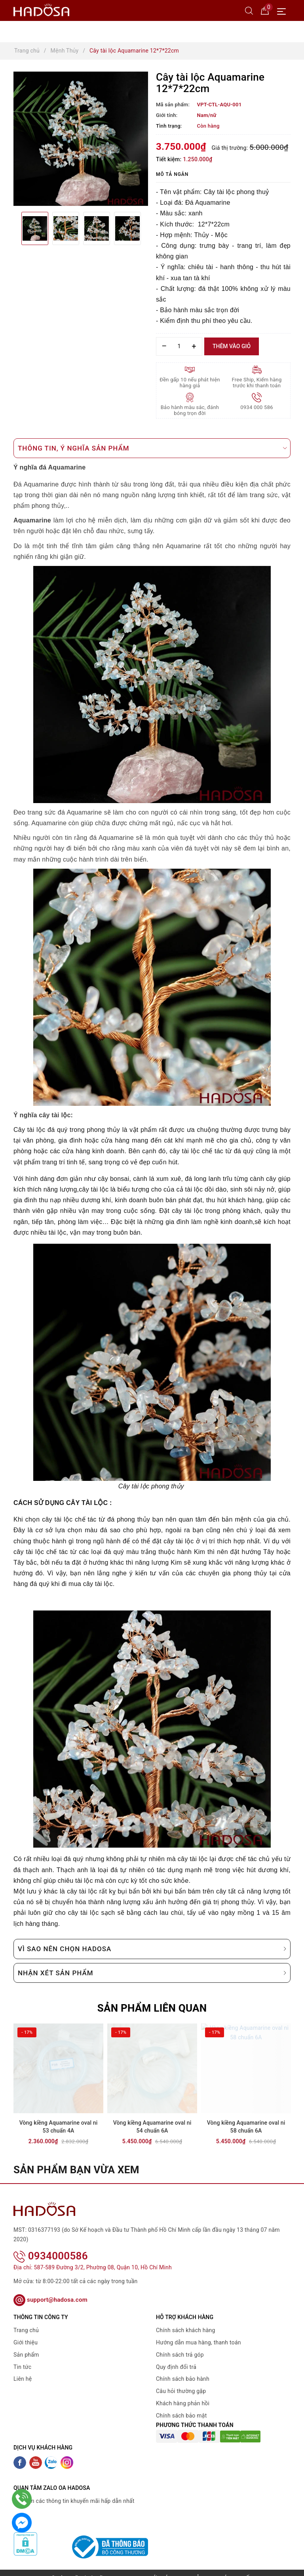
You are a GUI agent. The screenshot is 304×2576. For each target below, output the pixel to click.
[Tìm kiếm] (249, 10)
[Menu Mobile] (284, 10)
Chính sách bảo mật (181, 2405)
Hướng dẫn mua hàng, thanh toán (198, 2332)
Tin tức (22, 2356)
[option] (80, 139)
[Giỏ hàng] (265, 10)
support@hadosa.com (50, 2289)
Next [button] (148, 228)
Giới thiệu (25, 2332)
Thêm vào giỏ (232, 346)
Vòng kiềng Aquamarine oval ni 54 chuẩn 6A (152, 2127)
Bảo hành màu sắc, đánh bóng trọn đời (190, 410)
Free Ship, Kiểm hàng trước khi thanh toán (257, 382)
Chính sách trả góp (180, 2344)
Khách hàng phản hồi (182, 2393)
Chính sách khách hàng (185, 2320)
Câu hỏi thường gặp (181, 2381)
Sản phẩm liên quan (152, 2008)
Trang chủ (26, 2320)
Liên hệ (22, 2368)
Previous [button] (13, 228)
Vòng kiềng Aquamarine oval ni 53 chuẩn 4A (58, 2127)
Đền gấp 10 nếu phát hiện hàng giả (190, 382)
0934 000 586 (256, 407)
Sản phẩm (26, 2344)
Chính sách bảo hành (182, 2368)
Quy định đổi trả (176, 2356)
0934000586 (50, 2246)
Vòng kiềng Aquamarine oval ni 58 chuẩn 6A (246, 2127)
